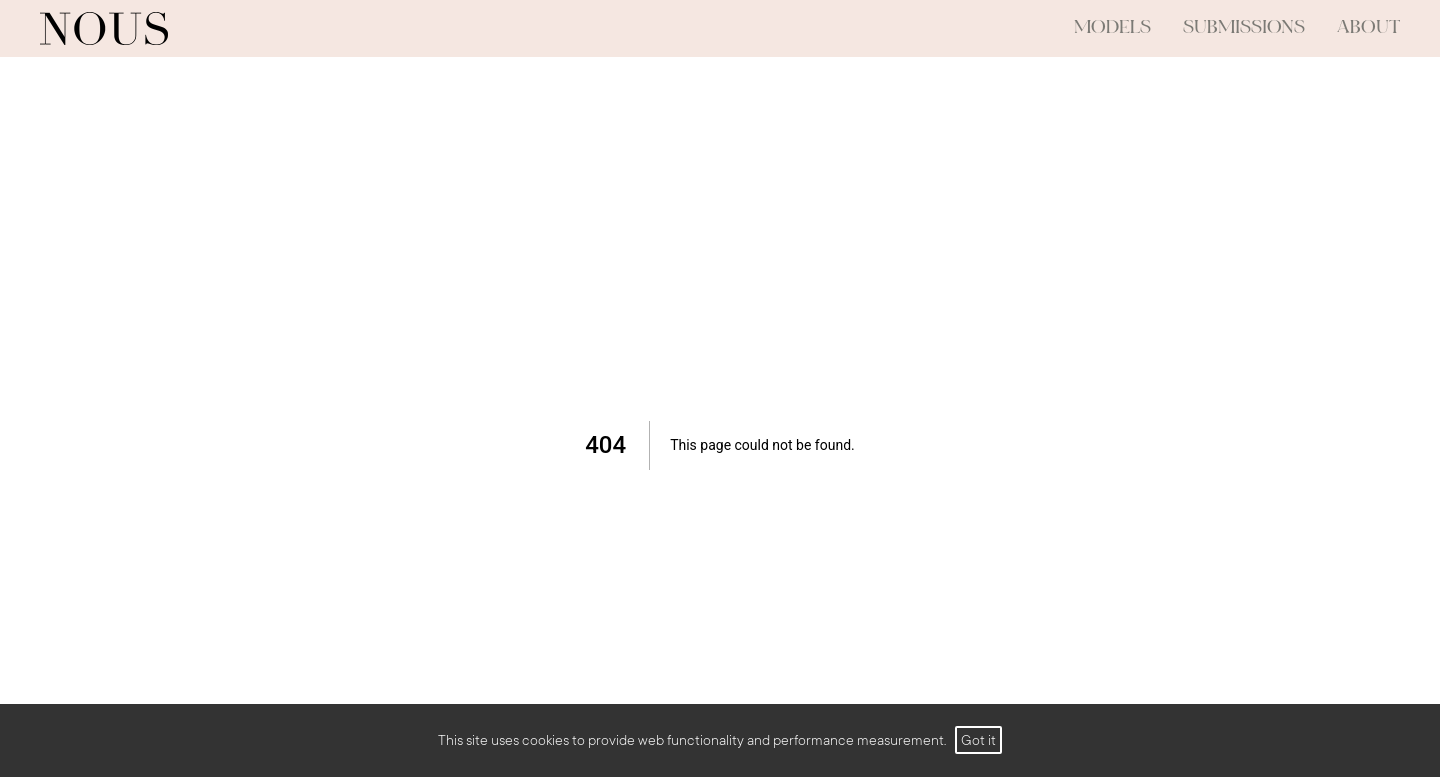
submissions (1244, 28)
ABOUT (1368, 28)
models (1112, 28)
